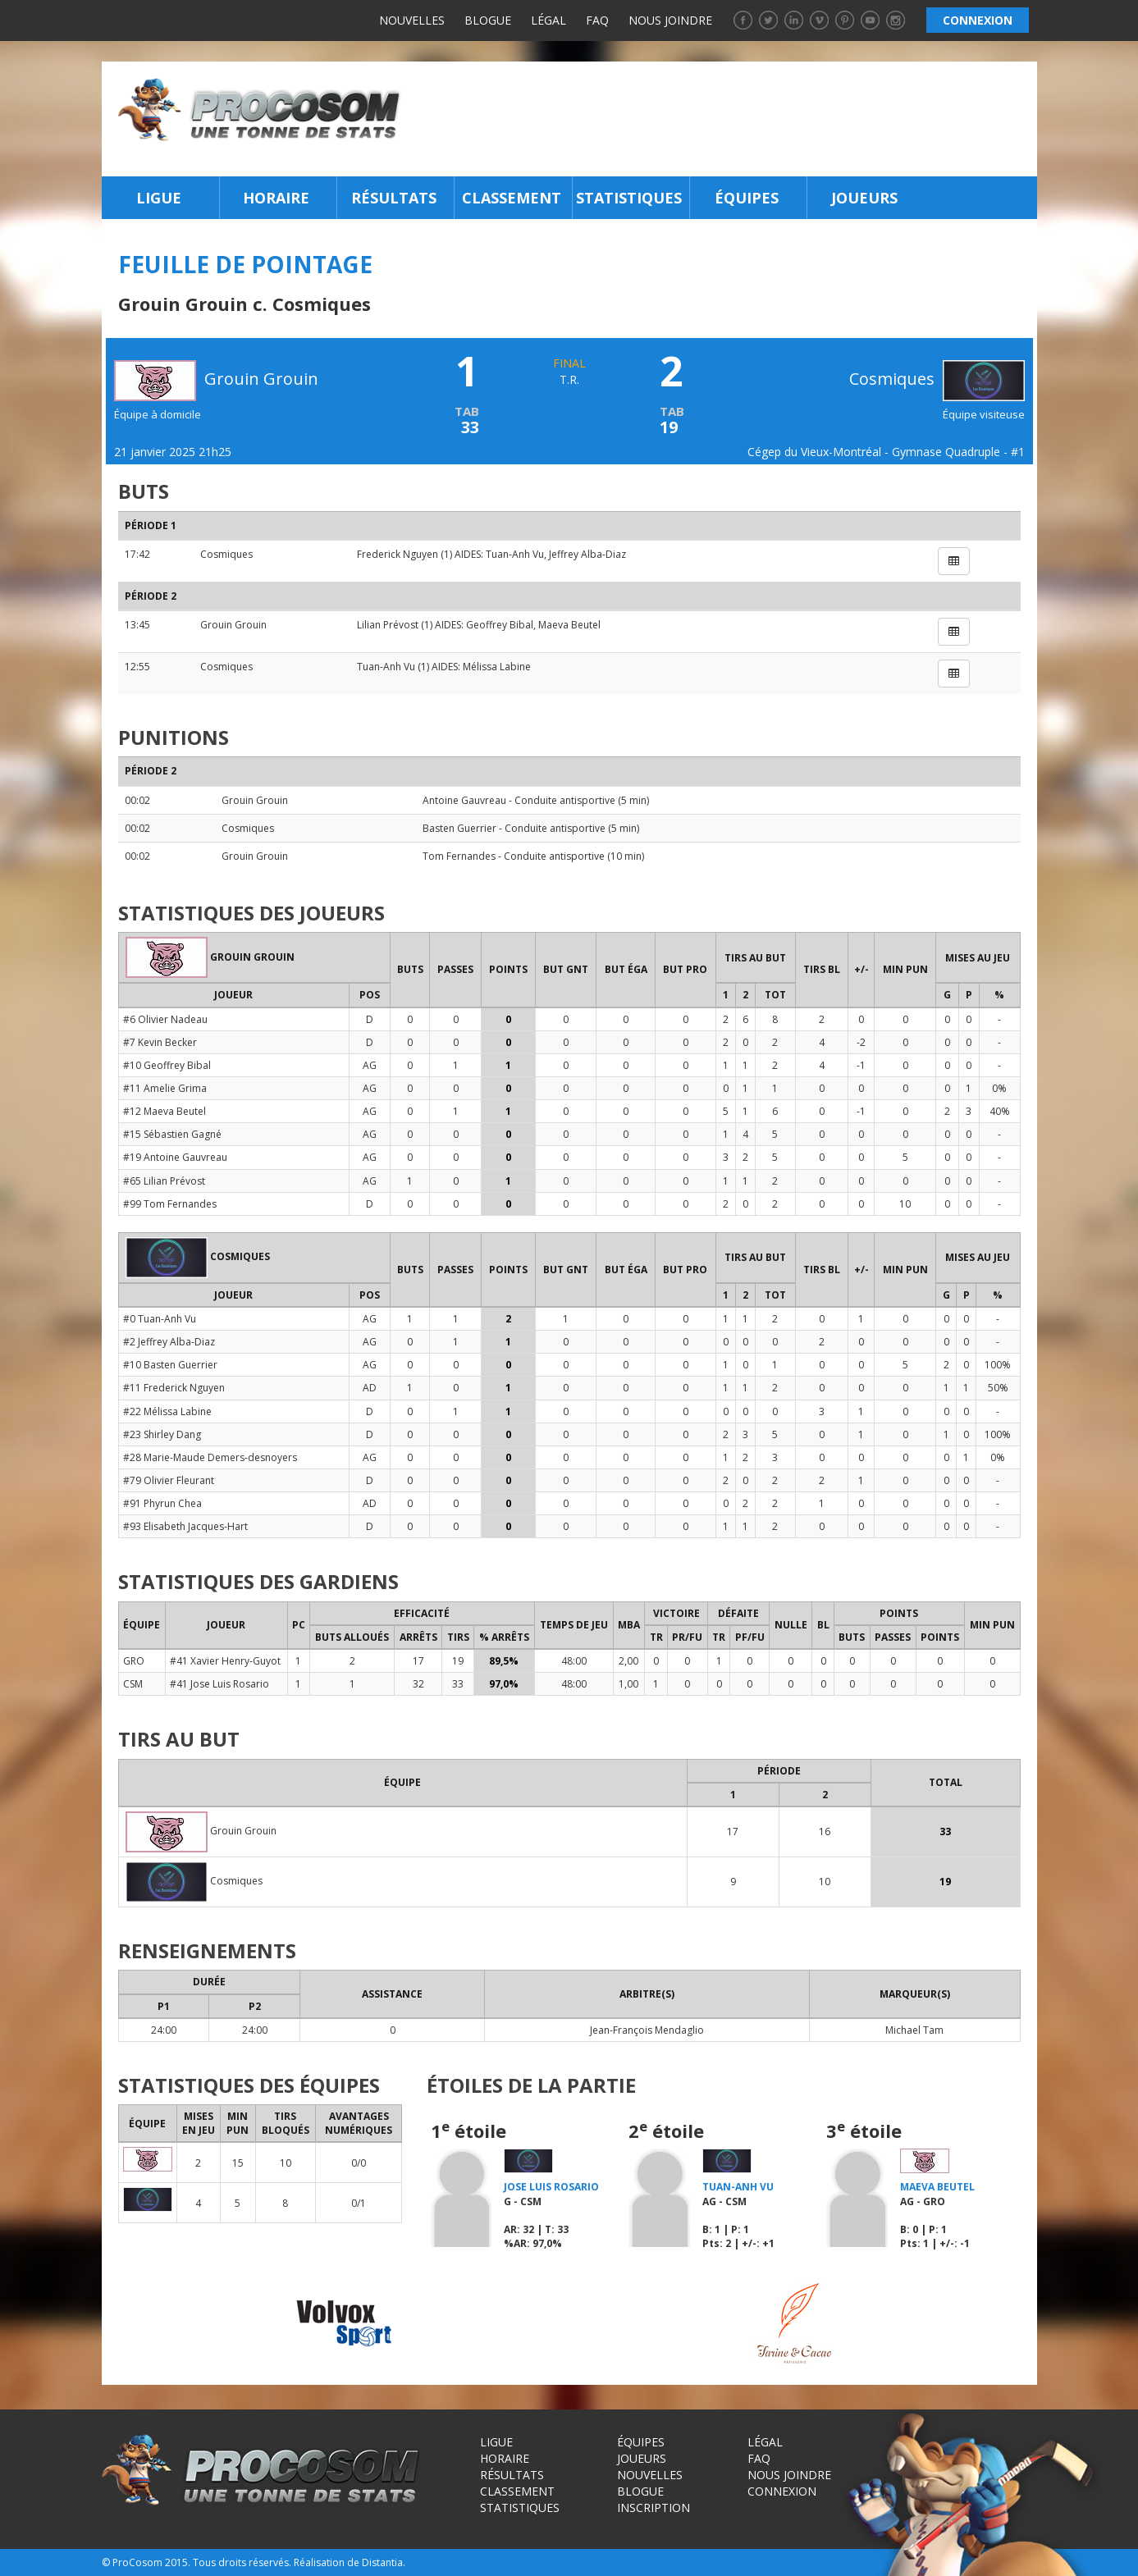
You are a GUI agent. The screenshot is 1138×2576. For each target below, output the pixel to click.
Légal (548, 20)
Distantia (382, 2562)
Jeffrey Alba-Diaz (587, 554)
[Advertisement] (723, 119)
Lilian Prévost (387, 625)
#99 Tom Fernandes (170, 1204)
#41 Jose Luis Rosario (219, 1684)
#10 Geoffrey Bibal (167, 1065)
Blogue (487, 20)
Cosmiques (937, 379)
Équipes (747, 198)
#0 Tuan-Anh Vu (159, 1319)
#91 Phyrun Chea (162, 1503)
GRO (133, 1661)
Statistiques (629, 198)
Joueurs (864, 198)
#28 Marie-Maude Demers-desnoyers (210, 1457)
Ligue (158, 198)
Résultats (393, 198)
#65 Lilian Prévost (164, 1181)
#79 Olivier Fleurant (168, 1480)
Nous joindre (670, 20)
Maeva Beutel (569, 625)
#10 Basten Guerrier (170, 1365)
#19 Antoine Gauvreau (175, 1157)
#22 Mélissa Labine (167, 1411)
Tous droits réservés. (242, 2562)
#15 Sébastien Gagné (172, 1134)
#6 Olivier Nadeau (165, 1019)
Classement (511, 198)
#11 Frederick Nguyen (174, 1388)
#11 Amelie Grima (165, 1088)
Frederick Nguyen (397, 554)
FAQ (597, 20)
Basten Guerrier (459, 828)
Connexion (781, 2491)
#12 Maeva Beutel (164, 1111)
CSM (133, 1684)
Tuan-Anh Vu (515, 554)
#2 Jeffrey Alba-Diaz (169, 1342)
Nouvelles (412, 20)
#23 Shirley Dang (162, 1434)
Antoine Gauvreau (464, 800)
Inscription (653, 2507)
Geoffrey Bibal (499, 625)
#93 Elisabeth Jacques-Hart (185, 1526)
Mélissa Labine (497, 667)
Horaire (276, 198)
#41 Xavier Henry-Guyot (225, 1661)
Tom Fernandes (459, 856)
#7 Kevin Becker (160, 1042)
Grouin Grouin (233, 625)
